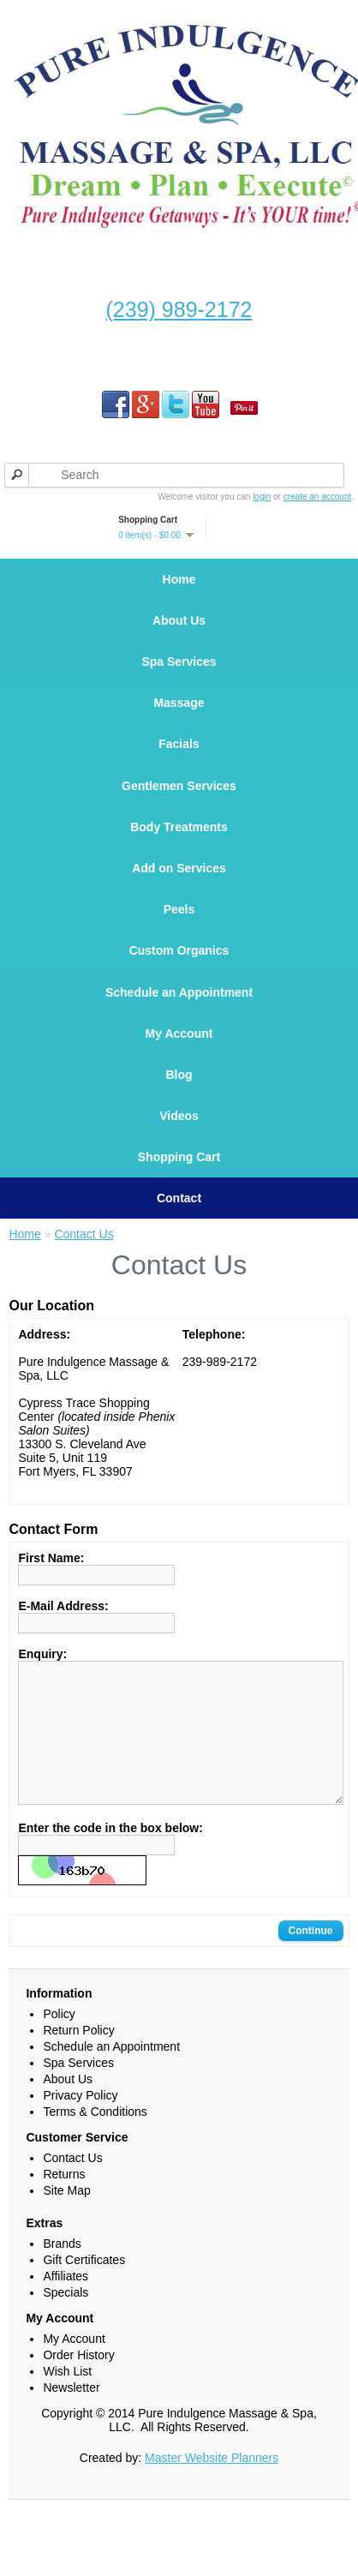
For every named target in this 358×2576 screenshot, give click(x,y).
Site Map (66, 2269)
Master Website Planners (211, 2536)
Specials (65, 2371)
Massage (178, 713)
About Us (179, 625)
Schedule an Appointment (179, 1026)
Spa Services (178, 670)
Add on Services (179, 891)
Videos (179, 1160)
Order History (78, 2434)
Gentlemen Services (179, 802)
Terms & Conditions (94, 2190)
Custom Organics (179, 980)
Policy (59, 2093)
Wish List (67, 2450)
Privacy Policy (80, 2174)
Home (179, 581)
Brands (62, 2322)
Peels (179, 936)
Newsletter (71, 2466)
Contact (179, 1249)
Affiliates (65, 2355)
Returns (64, 2253)
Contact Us (83, 1287)
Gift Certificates (84, 2338)
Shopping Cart (179, 1205)
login (262, 496)
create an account (317, 496)
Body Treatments (179, 847)
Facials (178, 757)
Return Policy (78, 2109)
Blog (178, 1116)
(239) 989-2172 (179, 309)
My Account (179, 1071)
